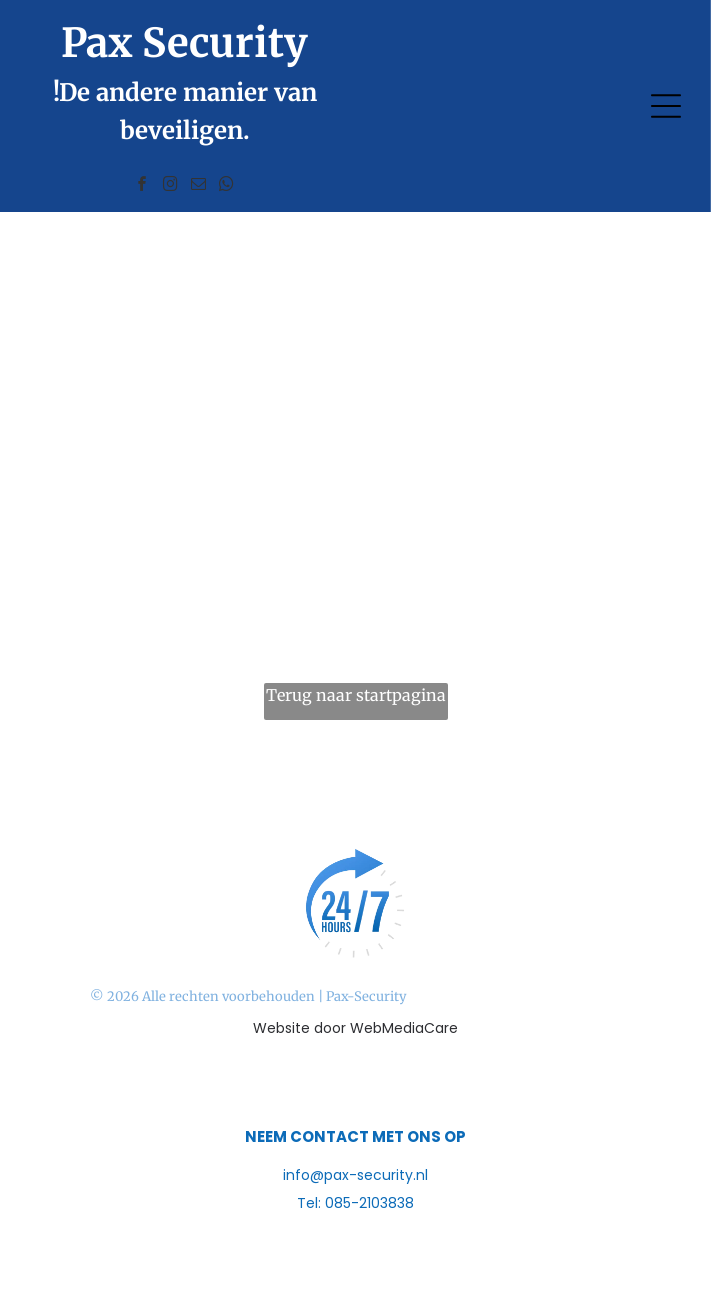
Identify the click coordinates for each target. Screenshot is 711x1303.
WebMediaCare (404, 1028)
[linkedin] (393, 1085)
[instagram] (171, 186)
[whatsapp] (227, 186)
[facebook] (143, 186)
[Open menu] (666, 106)
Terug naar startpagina (356, 695)
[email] (199, 186)
